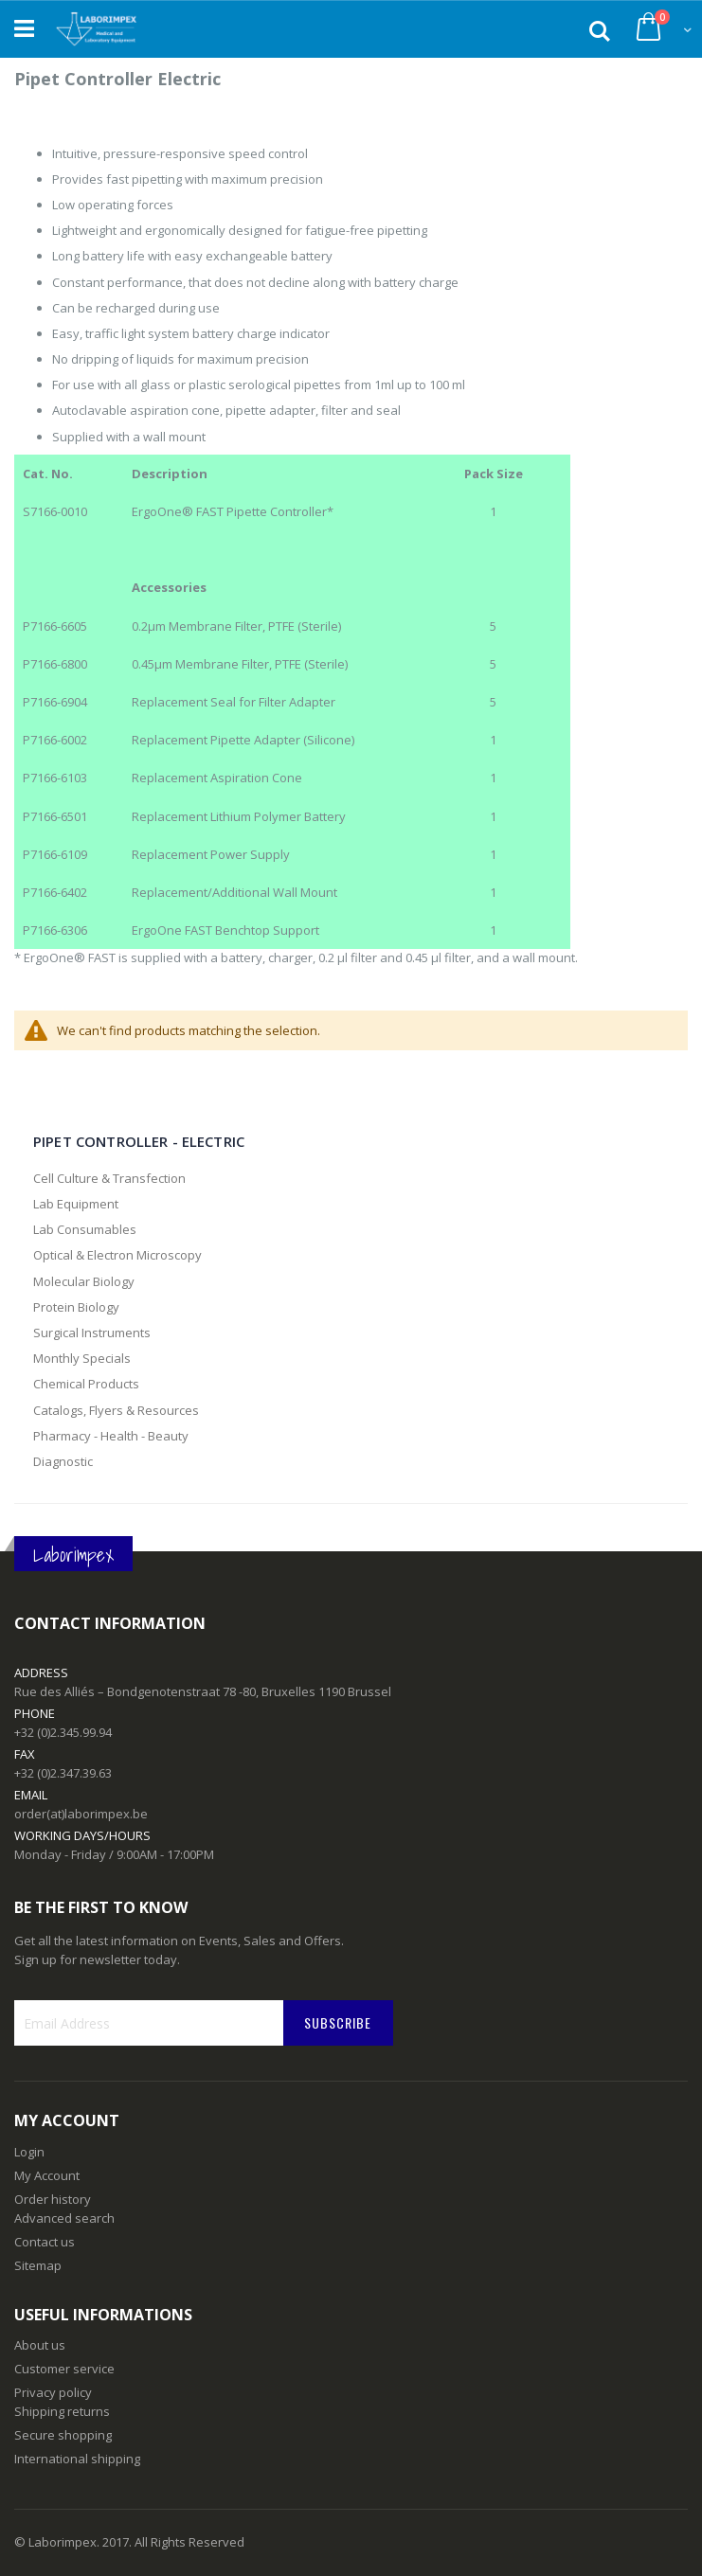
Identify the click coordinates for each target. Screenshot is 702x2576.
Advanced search (64, 2218)
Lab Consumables (84, 1229)
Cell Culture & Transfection (109, 1178)
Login (29, 2151)
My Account (47, 2175)
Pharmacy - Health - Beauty (111, 1435)
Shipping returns (62, 2411)
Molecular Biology (84, 1281)
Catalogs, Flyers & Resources (116, 1410)
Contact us (44, 2241)
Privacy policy (53, 2392)
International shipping (77, 2458)
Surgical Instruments (92, 1332)
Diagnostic (63, 1461)
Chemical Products (86, 1383)
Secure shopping (63, 2434)
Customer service (64, 2368)
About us (39, 2344)
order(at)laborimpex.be (81, 1813)
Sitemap (38, 2265)
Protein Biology (76, 1306)
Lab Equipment (75, 1203)
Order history (52, 2199)
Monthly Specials (82, 1358)
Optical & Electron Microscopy (117, 1254)
